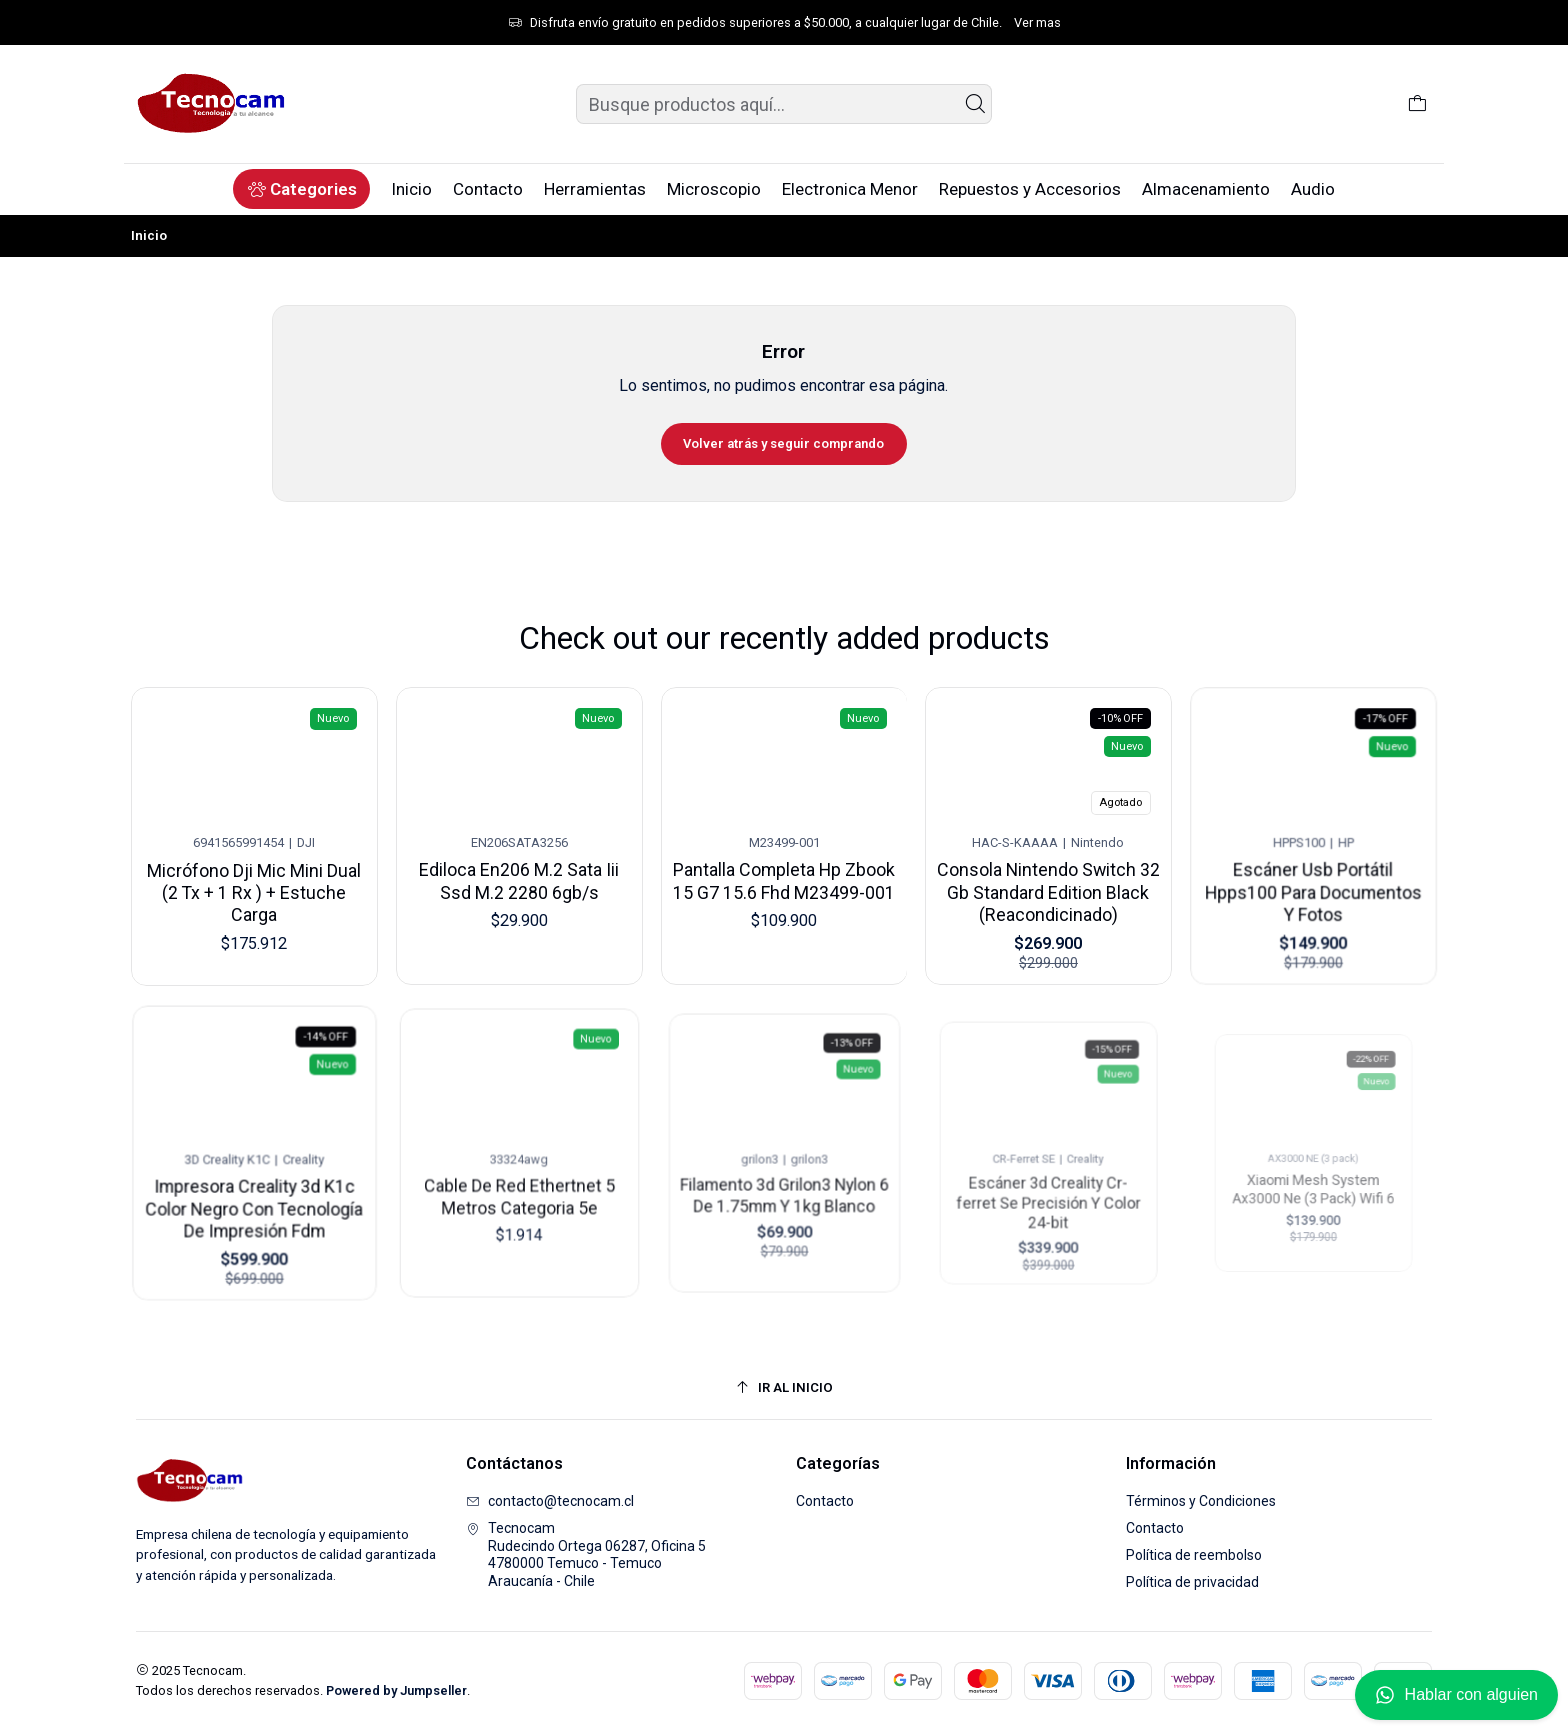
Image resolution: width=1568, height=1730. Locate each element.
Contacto (825, 1501)
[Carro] (1417, 104)
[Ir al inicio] (784, 1387)
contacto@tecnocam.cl (550, 1501)
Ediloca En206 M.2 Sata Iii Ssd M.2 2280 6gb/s (519, 874)
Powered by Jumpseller (396, 1690)
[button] (301, 189)
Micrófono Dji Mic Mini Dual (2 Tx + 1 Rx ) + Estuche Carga (254, 886)
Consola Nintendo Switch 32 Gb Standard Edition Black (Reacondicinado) (1049, 871)
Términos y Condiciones (1201, 1501)
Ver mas (1037, 22)
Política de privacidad (1192, 1582)
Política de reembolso (1194, 1555)
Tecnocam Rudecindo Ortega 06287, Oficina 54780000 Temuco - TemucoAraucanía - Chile (586, 1554)
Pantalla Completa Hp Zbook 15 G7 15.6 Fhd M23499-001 (783, 868)
